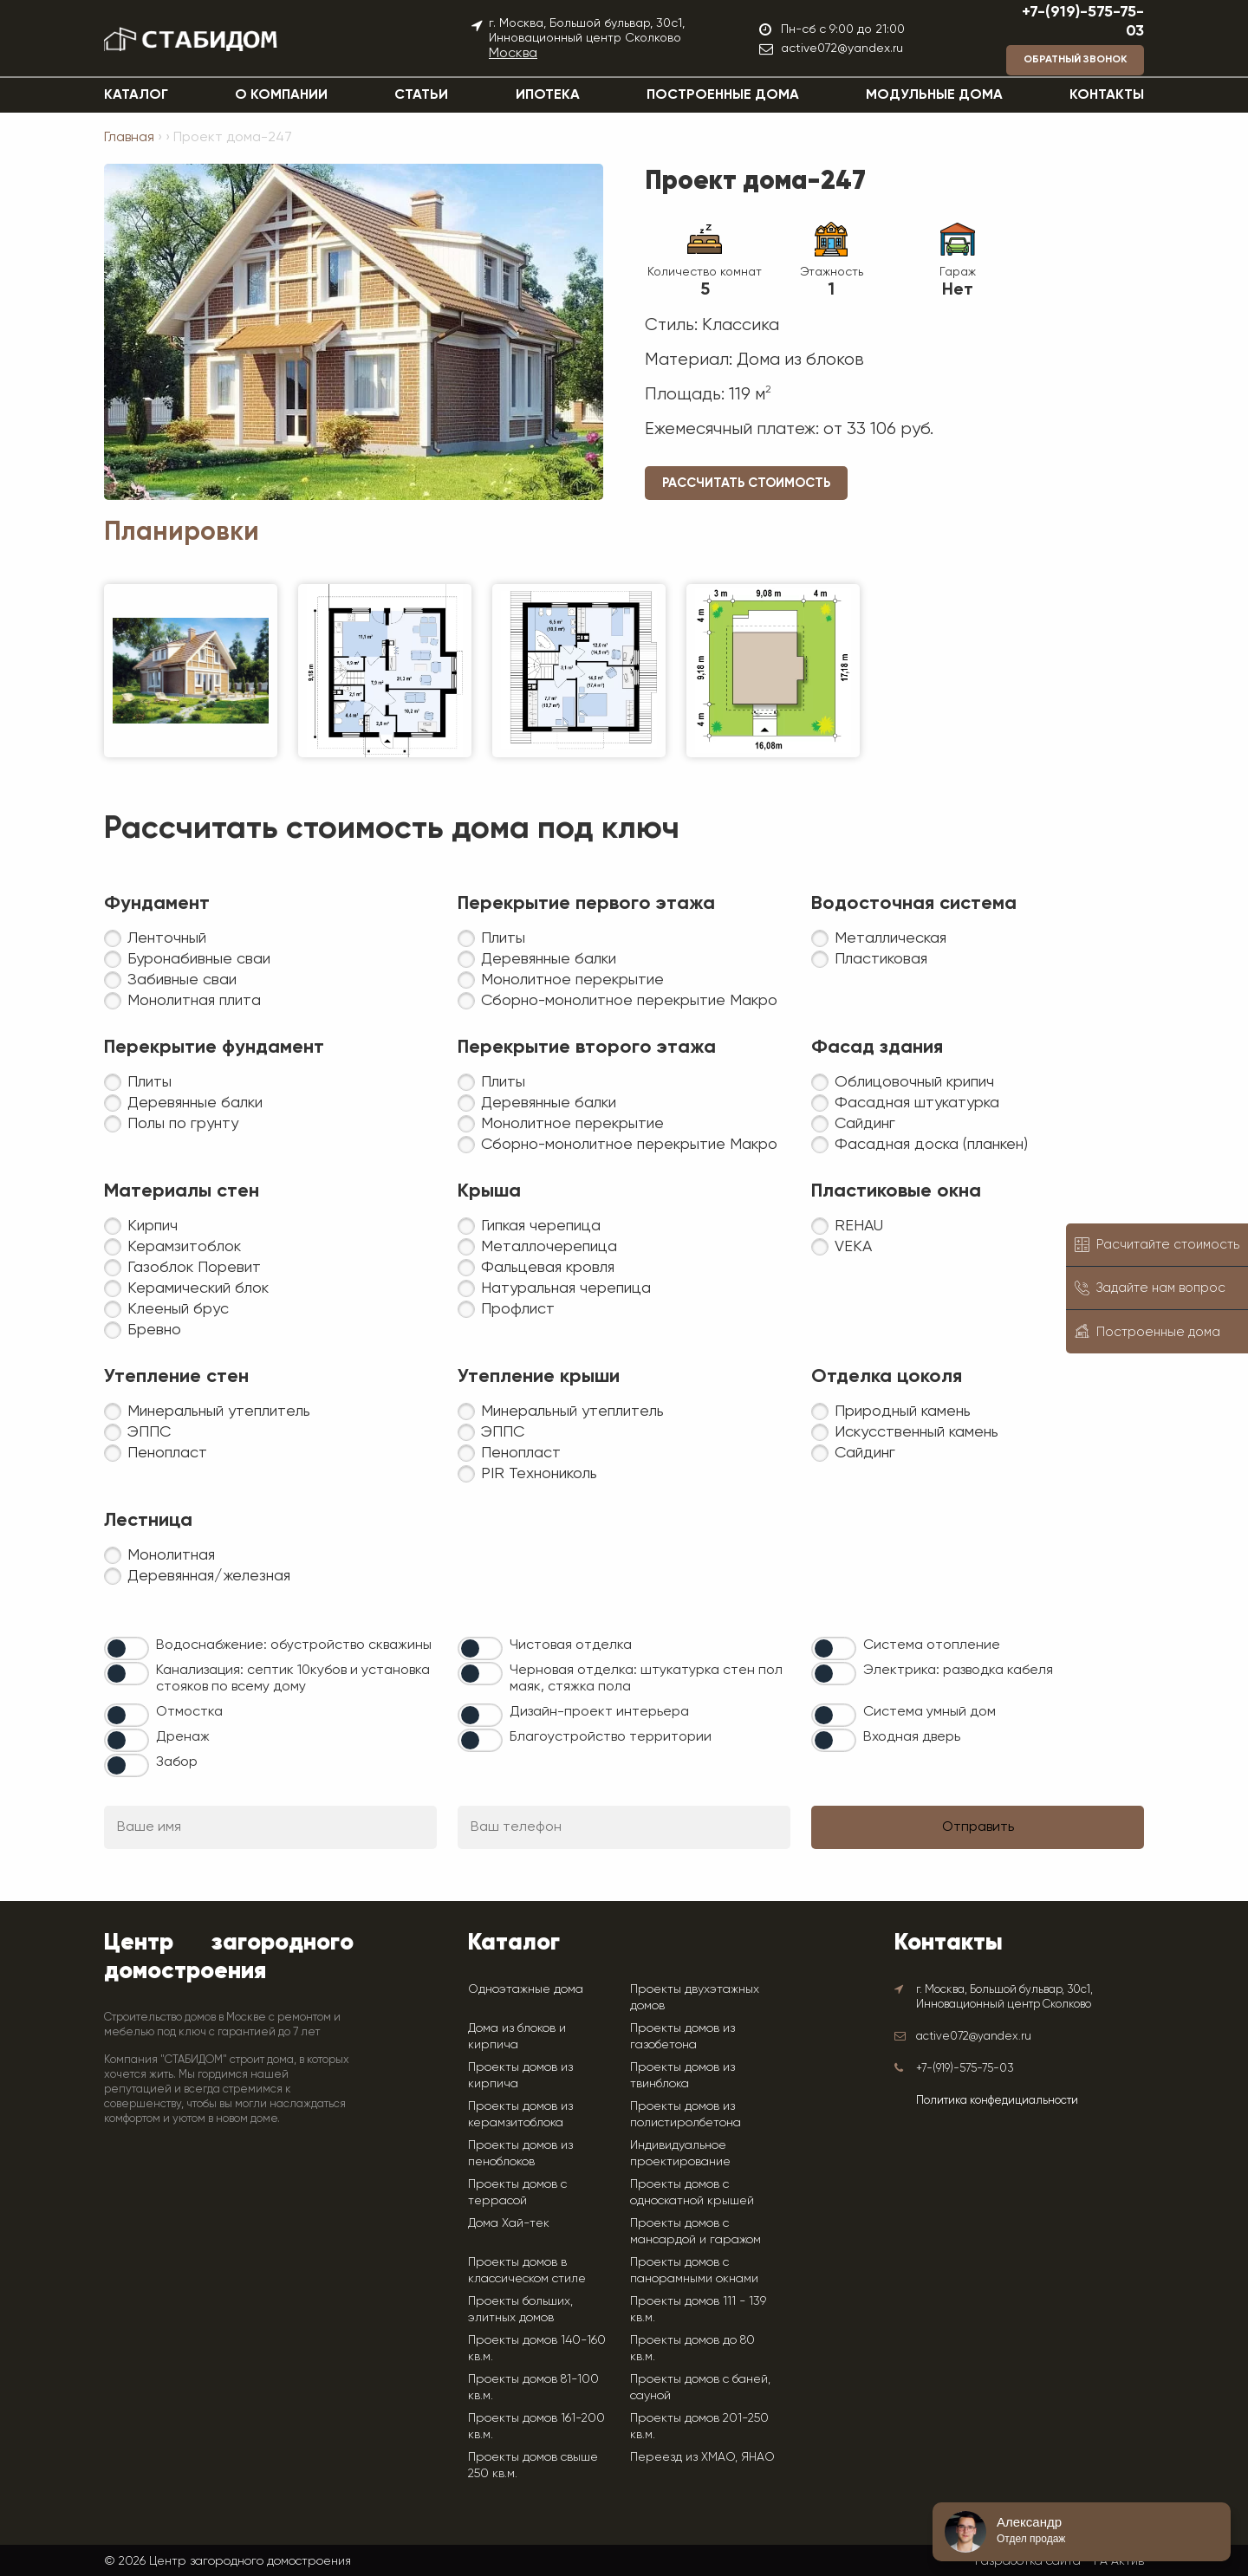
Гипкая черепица (541, 1226)
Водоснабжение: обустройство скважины (294, 1645)
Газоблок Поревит (194, 1267)
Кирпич (152, 1226)
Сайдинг (865, 1124)
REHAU (859, 1226)
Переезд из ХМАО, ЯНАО (702, 2456)
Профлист (518, 1309)
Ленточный (166, 938)
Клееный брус (178, 1309)
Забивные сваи (182, 980)
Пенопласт (167, 1453)
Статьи (421, 95)
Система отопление (931, 1645)
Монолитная (171, 1555)
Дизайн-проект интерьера (599, 1712)
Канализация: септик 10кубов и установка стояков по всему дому (293, 1679)
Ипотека (548, 95)
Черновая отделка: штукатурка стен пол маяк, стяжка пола (646, 1679)
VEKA (853, 1247)
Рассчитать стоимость (746, 483)
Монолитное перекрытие (572, 980)
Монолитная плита (194, 1001)
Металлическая (890, 938)
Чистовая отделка (571, 1645)
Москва (513, 54)
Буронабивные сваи (198, 959)
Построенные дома (723, 95)
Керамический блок (198, 1288)
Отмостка (189, 1712)
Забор (177, 1762)
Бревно (154, 1330)
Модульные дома (934, 95)
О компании (281, 95)
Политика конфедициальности (997, 2100)
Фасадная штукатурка (917, 1103)
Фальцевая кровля (547, 1267)
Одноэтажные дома (525, 1988)
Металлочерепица (549, 1247)
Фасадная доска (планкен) (931, 1144)
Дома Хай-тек (508, 2222)
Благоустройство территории (611, 1737)
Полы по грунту (182, 1124)
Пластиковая (881, 959)
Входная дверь (911, 1737)
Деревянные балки (548, 959)
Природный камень (903, 1411)
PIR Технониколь (539, 1474)
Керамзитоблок (184, 1247)
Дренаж (183, 1737)
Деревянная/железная (208, 1576)
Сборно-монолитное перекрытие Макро (629, 1001)
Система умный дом (929, 1712)
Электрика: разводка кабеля (958, 1670)
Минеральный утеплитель (218, 1411)
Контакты (1106, 95)
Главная (129, 138)
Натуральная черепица (566, 1288)
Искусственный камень (916, 1432)
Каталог (136, 95)
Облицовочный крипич (914, 1082)
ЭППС (149, 1432)
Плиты (503, 938)
